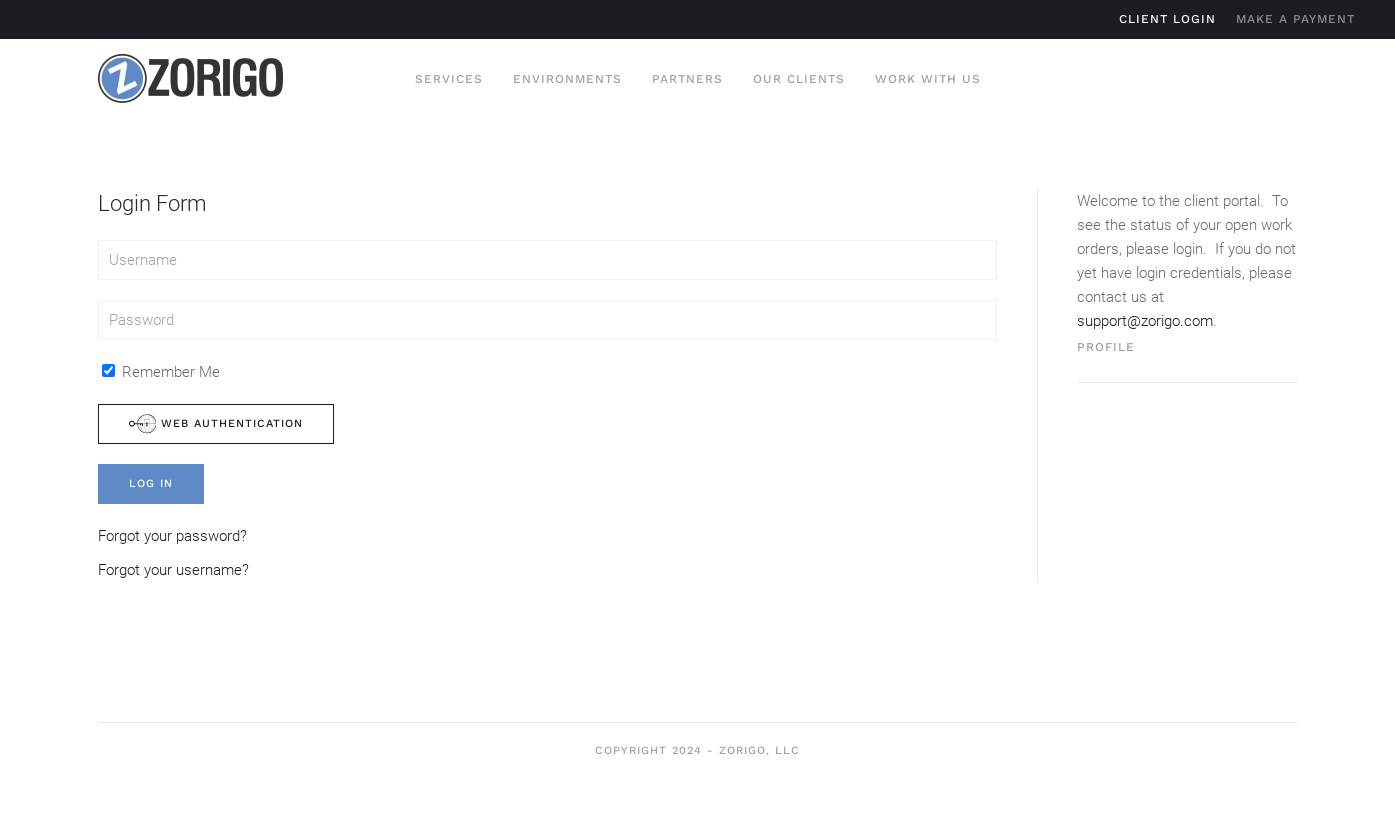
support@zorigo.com (1145, 321)
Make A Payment (1295, 19)
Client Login (1167, 19)
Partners (687, 79)
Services (449, 79)
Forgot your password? (172, 536)
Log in (151, 483)
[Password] (547, 320)
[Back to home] (190, 79)
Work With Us (928, 79)
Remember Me (161, 372)
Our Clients (799, 79)
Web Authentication (216, 424)
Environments (567, 79)
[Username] (547, 260)
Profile (1106, 347)
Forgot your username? (173, 570)
